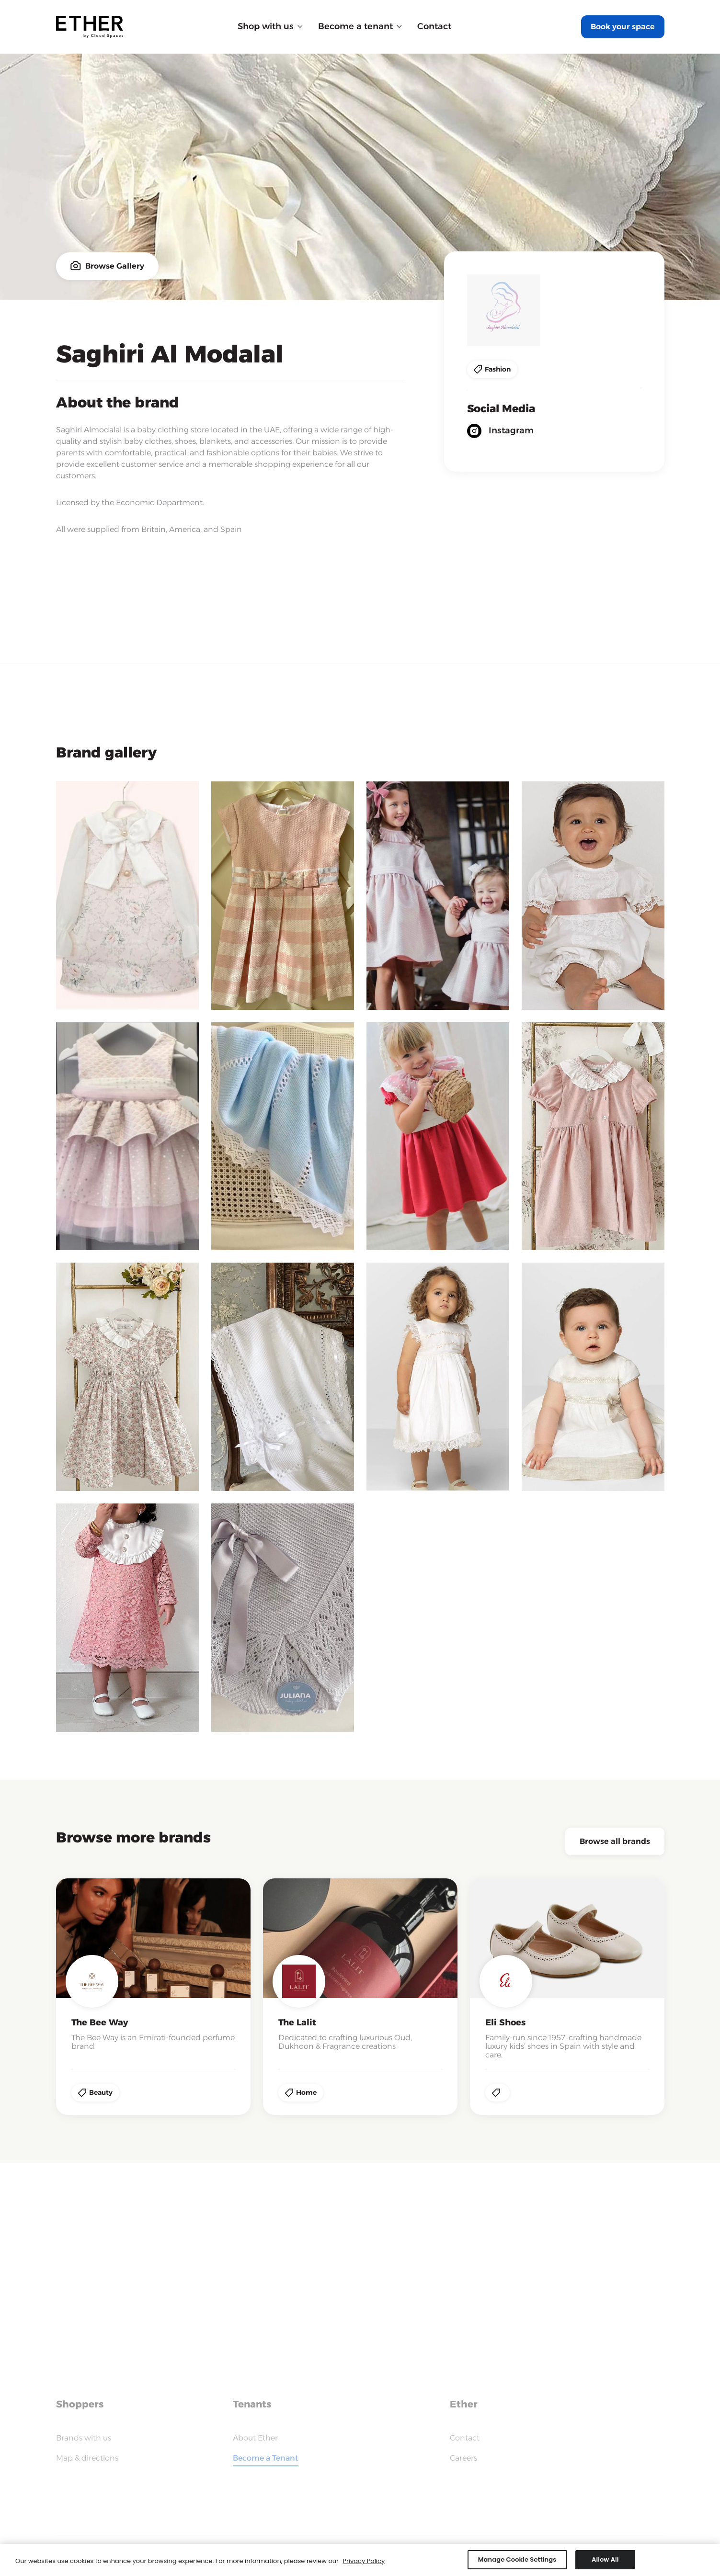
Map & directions (87, 2458)
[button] (270, 26)
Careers (463, 2458)
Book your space (623, 26)
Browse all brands (615, 1841)
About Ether (255, 2437)
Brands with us (83, 2437)
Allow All (605, 2561)
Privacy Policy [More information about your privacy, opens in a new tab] (364, 2563)
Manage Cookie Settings (517, 2561)
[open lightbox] (127, 895)
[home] (89, 27)
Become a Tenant (265, 2458)
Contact (434, 26)
